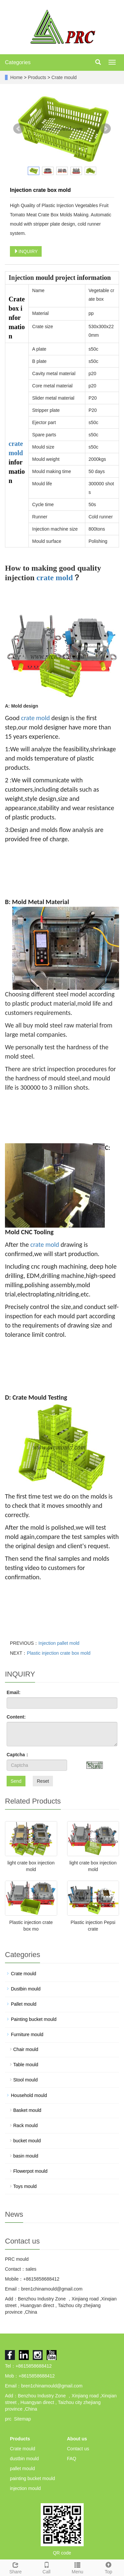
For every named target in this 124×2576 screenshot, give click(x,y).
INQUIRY (26, 251)
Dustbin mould (26, 1988)
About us (77, 2438)
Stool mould (25, 2079)
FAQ (71, 2458)
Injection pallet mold (58, 1643)
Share (15, 2567)
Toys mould (25, 2186)
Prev (18, 128)
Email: (14, 1692)
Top (108, 2567)
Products (37, 77)
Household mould (29, 2095)
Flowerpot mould (30, 2171)
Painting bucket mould (34, 2019)
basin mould (25, 2156)
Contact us (78, 2448)
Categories (17, 62)
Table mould (25, 2064)
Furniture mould (27, 2034)
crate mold (54, 577)
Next (105, 128)
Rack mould (25, 2125)
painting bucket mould (32, 2478)
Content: (16, 1717)
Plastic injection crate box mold (58, 1653)
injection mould (25, 2488)
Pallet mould (23, 2004)
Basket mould (27, 2110)
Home (16, 77)
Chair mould (25, 2049)
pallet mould (22, 2468)
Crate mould (63, 77)
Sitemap (22, 2419)
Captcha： (18, 1754)
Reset (43, 1781)
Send (16, 1781)
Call (46, 2567)
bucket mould (27, 2140)
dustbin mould (24, 2458)
